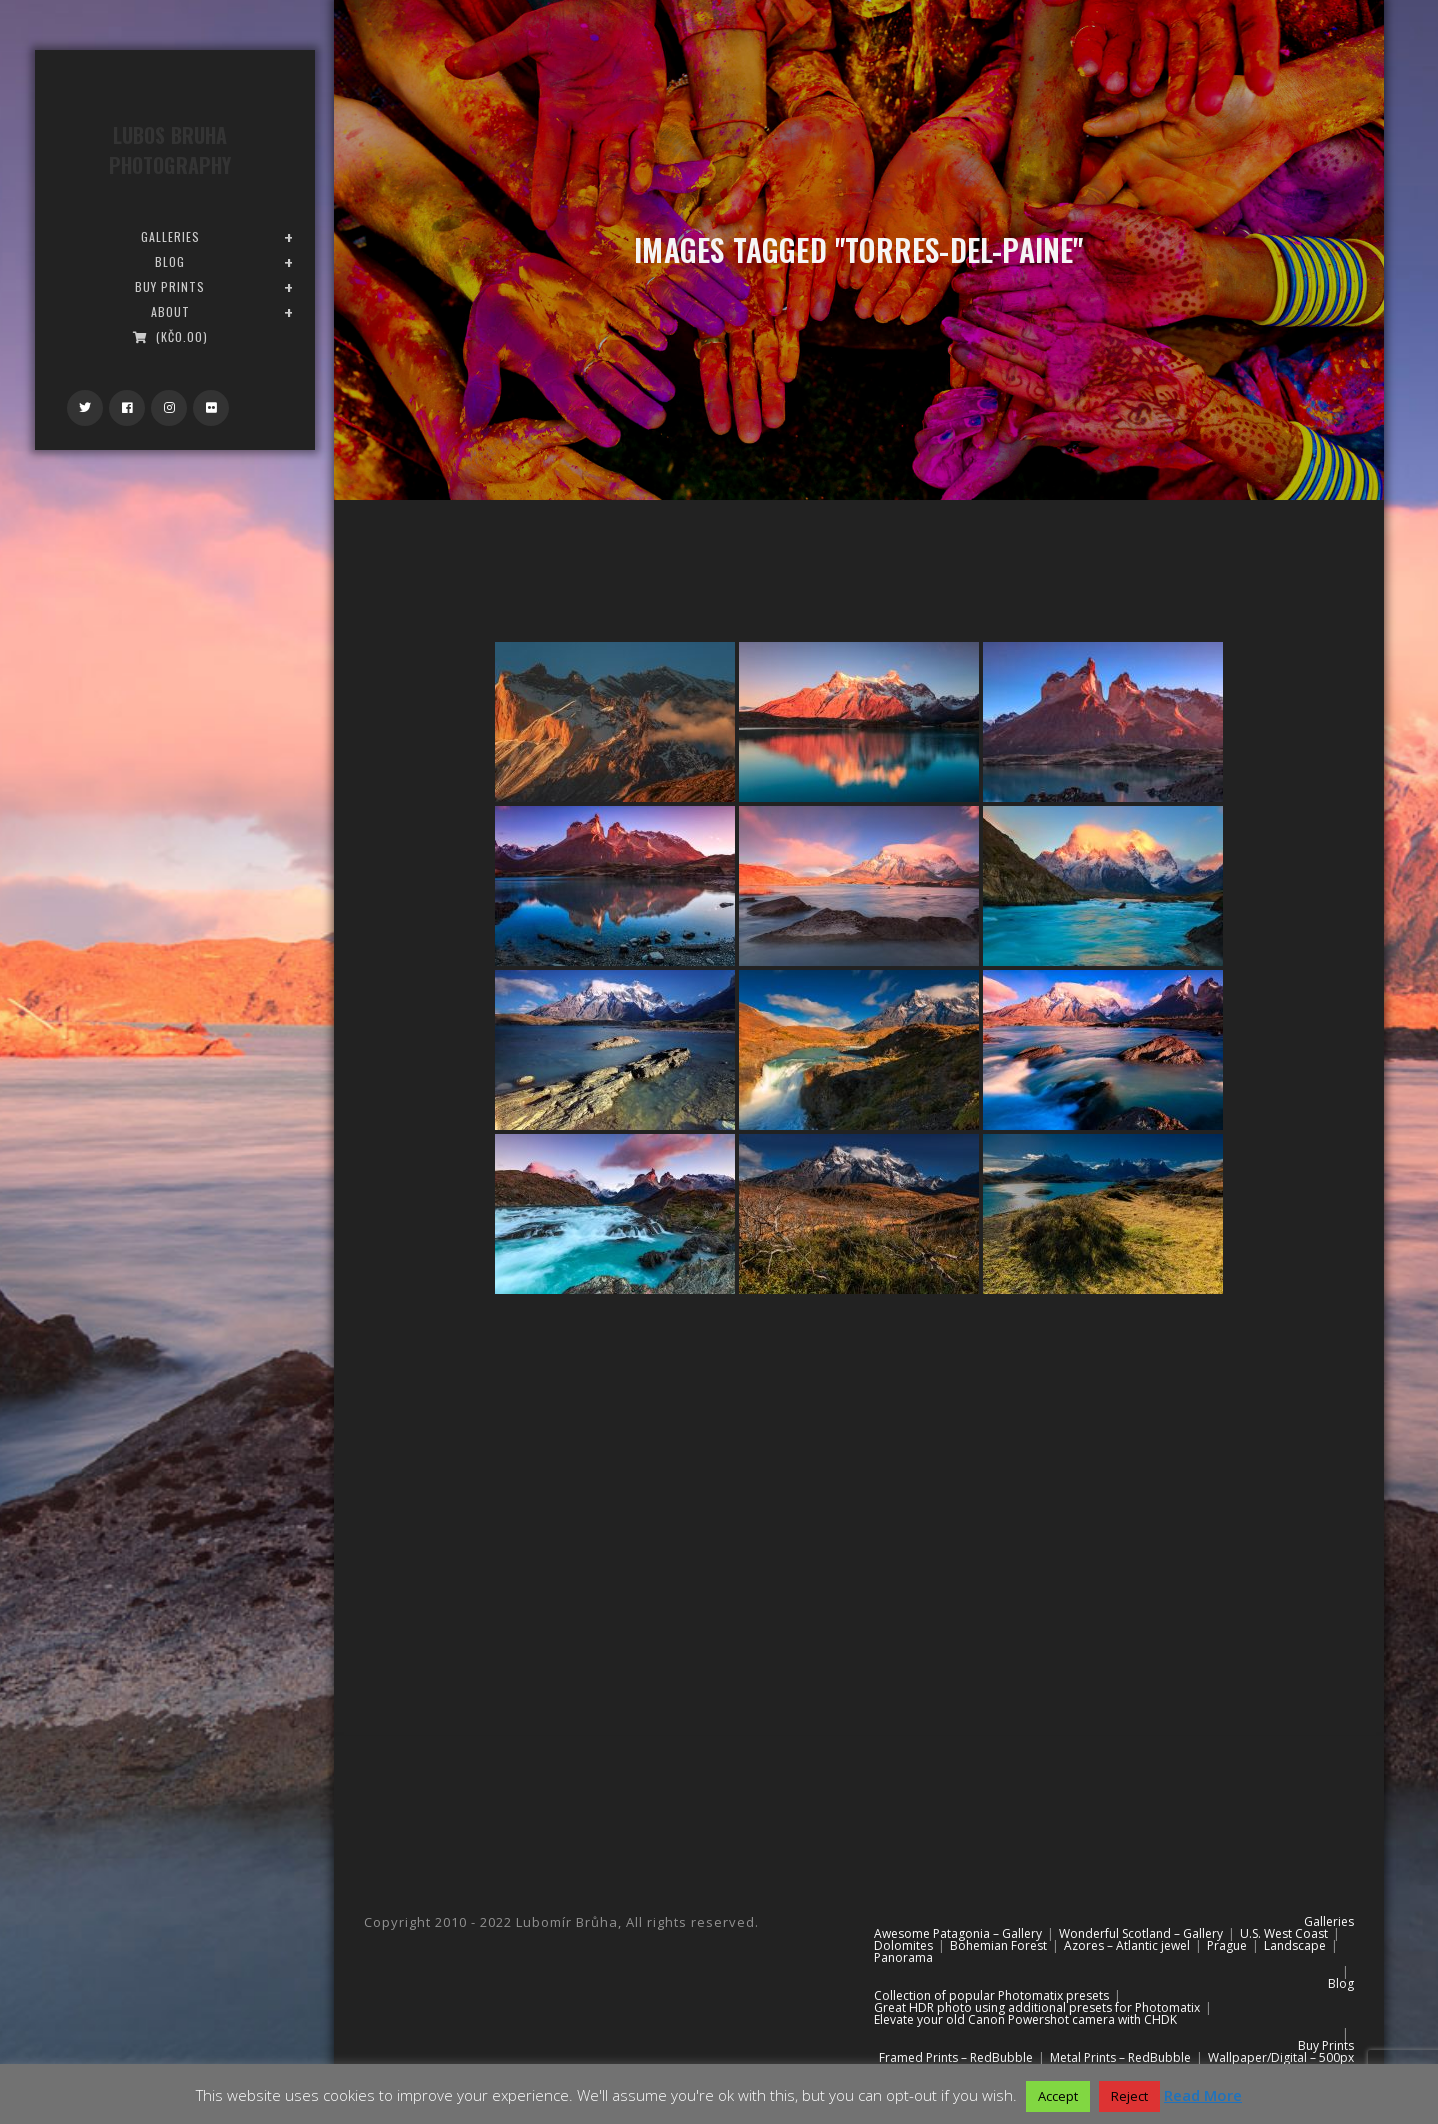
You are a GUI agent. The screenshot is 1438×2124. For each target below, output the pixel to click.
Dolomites (903, 1945)
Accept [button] (1058, 2096)
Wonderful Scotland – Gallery (1141, 1933)
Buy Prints (1326, 2045)
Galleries (1329, 1921)
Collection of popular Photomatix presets (991, 1995)
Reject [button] (1129, 2096)
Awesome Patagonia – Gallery (958, 1933)
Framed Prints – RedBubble (956, 2057)
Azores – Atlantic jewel (1127, 1945)
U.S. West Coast (1284, 1933)
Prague (1227, 1945)
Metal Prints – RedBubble (1120, 2057)
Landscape (1295, 1945)
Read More (1203, 2095)
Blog (1341, 1983)
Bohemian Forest (998, 1945)
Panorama (903, 1957)
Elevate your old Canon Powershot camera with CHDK (1025, 2019)
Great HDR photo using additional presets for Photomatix (1037, 2007)
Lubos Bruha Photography (170, 150)
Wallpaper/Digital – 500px (1281, 2057)
